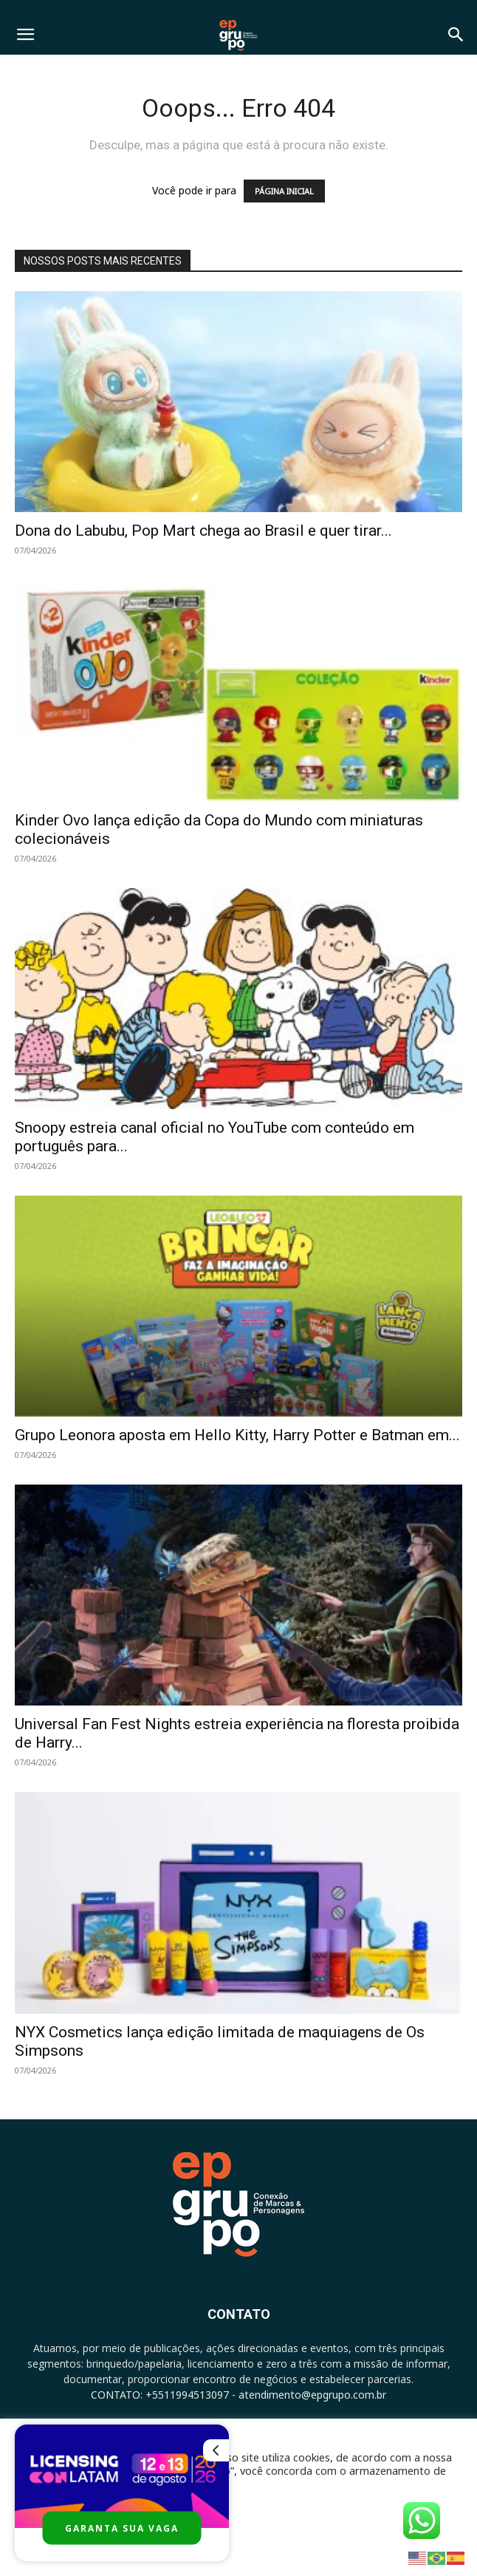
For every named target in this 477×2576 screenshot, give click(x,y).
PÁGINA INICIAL (284, 191)
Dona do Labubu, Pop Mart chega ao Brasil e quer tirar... (203, 530)
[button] (25, 35)
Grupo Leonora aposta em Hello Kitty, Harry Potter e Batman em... (237, 1435)
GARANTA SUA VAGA (122, 2528)
